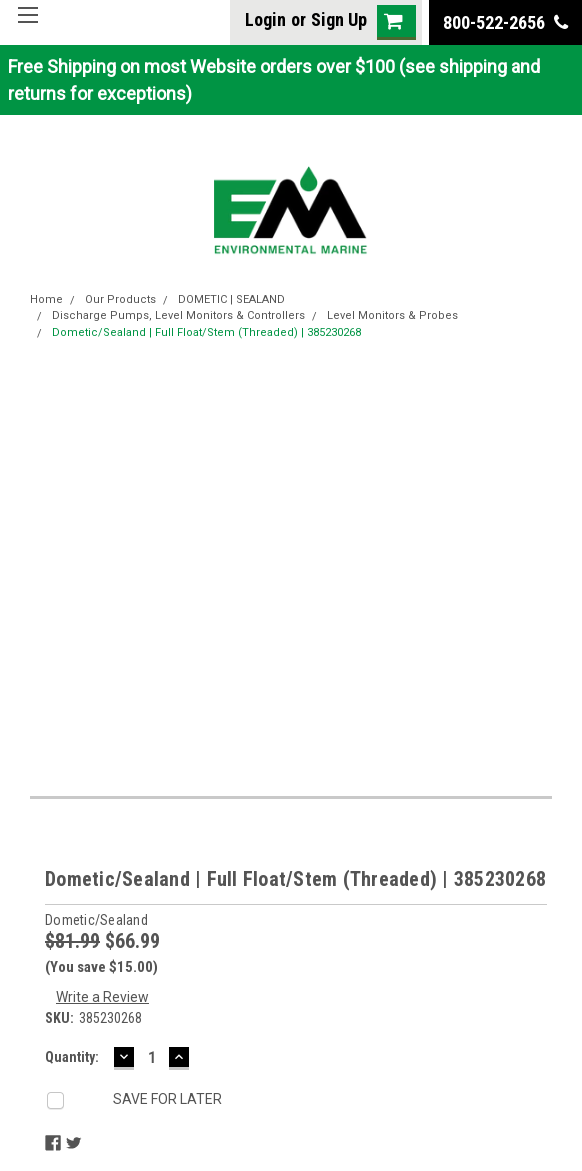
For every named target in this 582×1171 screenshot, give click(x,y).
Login (265, 19)
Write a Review (102, 997)
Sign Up (339, 19)
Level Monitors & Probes (392, 315)
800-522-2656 (505, 22)
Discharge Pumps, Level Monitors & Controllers (178, 315)
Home (46, 299)
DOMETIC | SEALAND (231, 299)
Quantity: (72, 1057)
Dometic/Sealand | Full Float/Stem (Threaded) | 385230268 (206, 332)
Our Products (120, 299)
